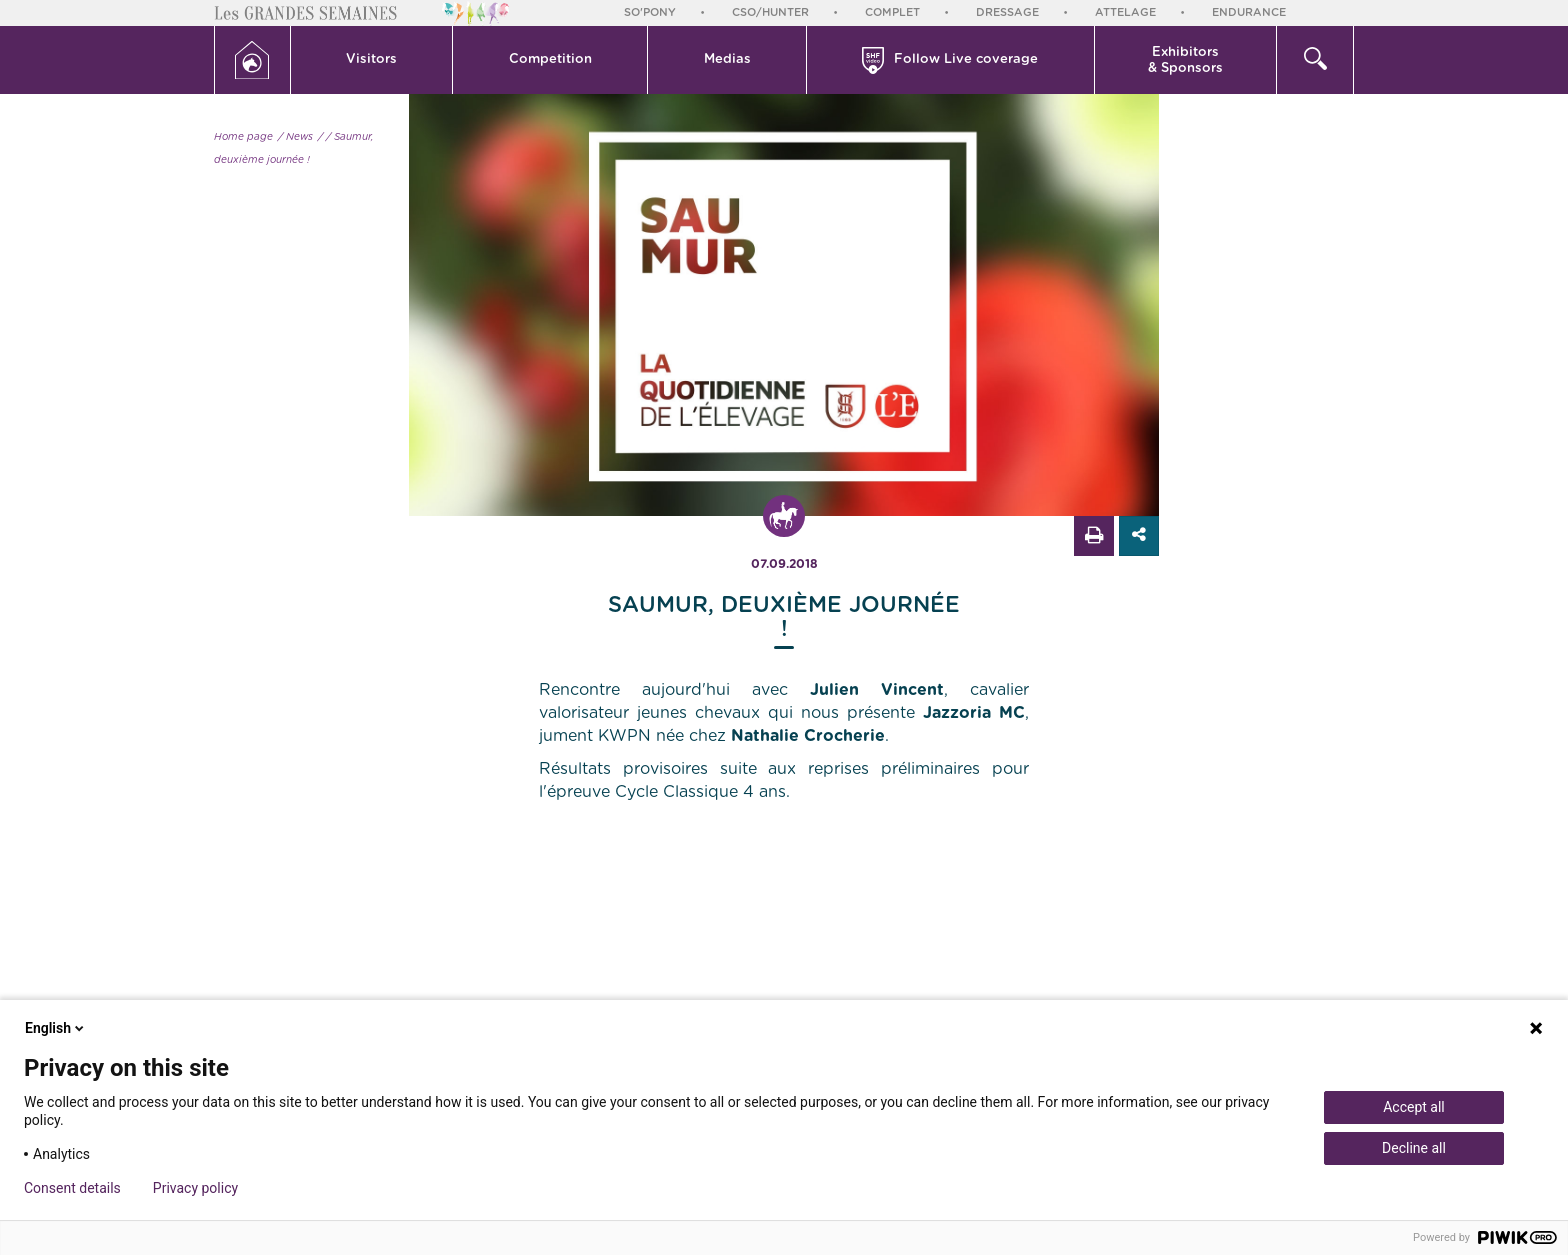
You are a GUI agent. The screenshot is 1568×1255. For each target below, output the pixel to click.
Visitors (371, 59)
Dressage (1007, 12)
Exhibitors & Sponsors (1185, 60)
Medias (727, 59)
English (56, 1028)
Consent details (72, 1188)
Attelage (1125, 12)
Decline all (1414, 1148)
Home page (243, 137)
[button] (372, 60)
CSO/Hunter (770, 12)
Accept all (1414, 1107)
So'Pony (650, 12)
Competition (550, 59)
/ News (295, 137)
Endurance (1249, 12)
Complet (892, 12)
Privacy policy (195, 1188)
